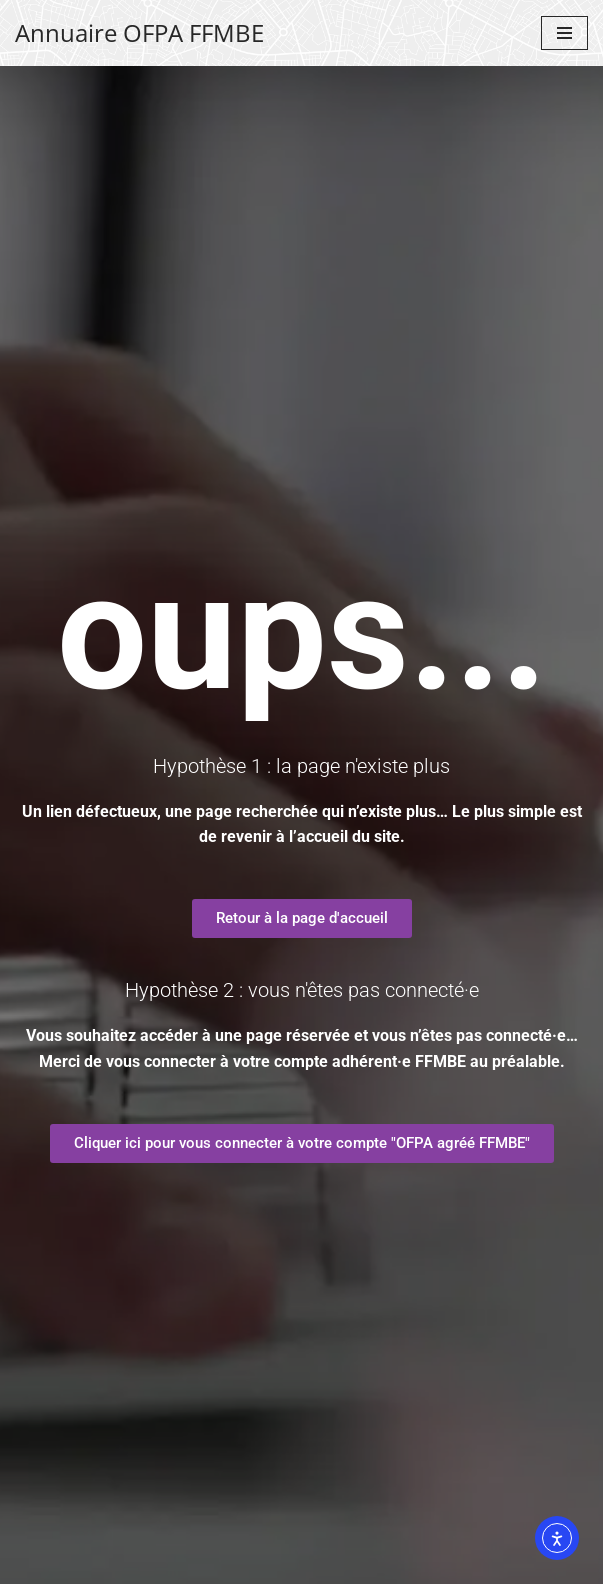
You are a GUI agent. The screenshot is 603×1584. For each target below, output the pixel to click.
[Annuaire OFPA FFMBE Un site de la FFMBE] (139, 33)
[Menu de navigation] (564, 33)
